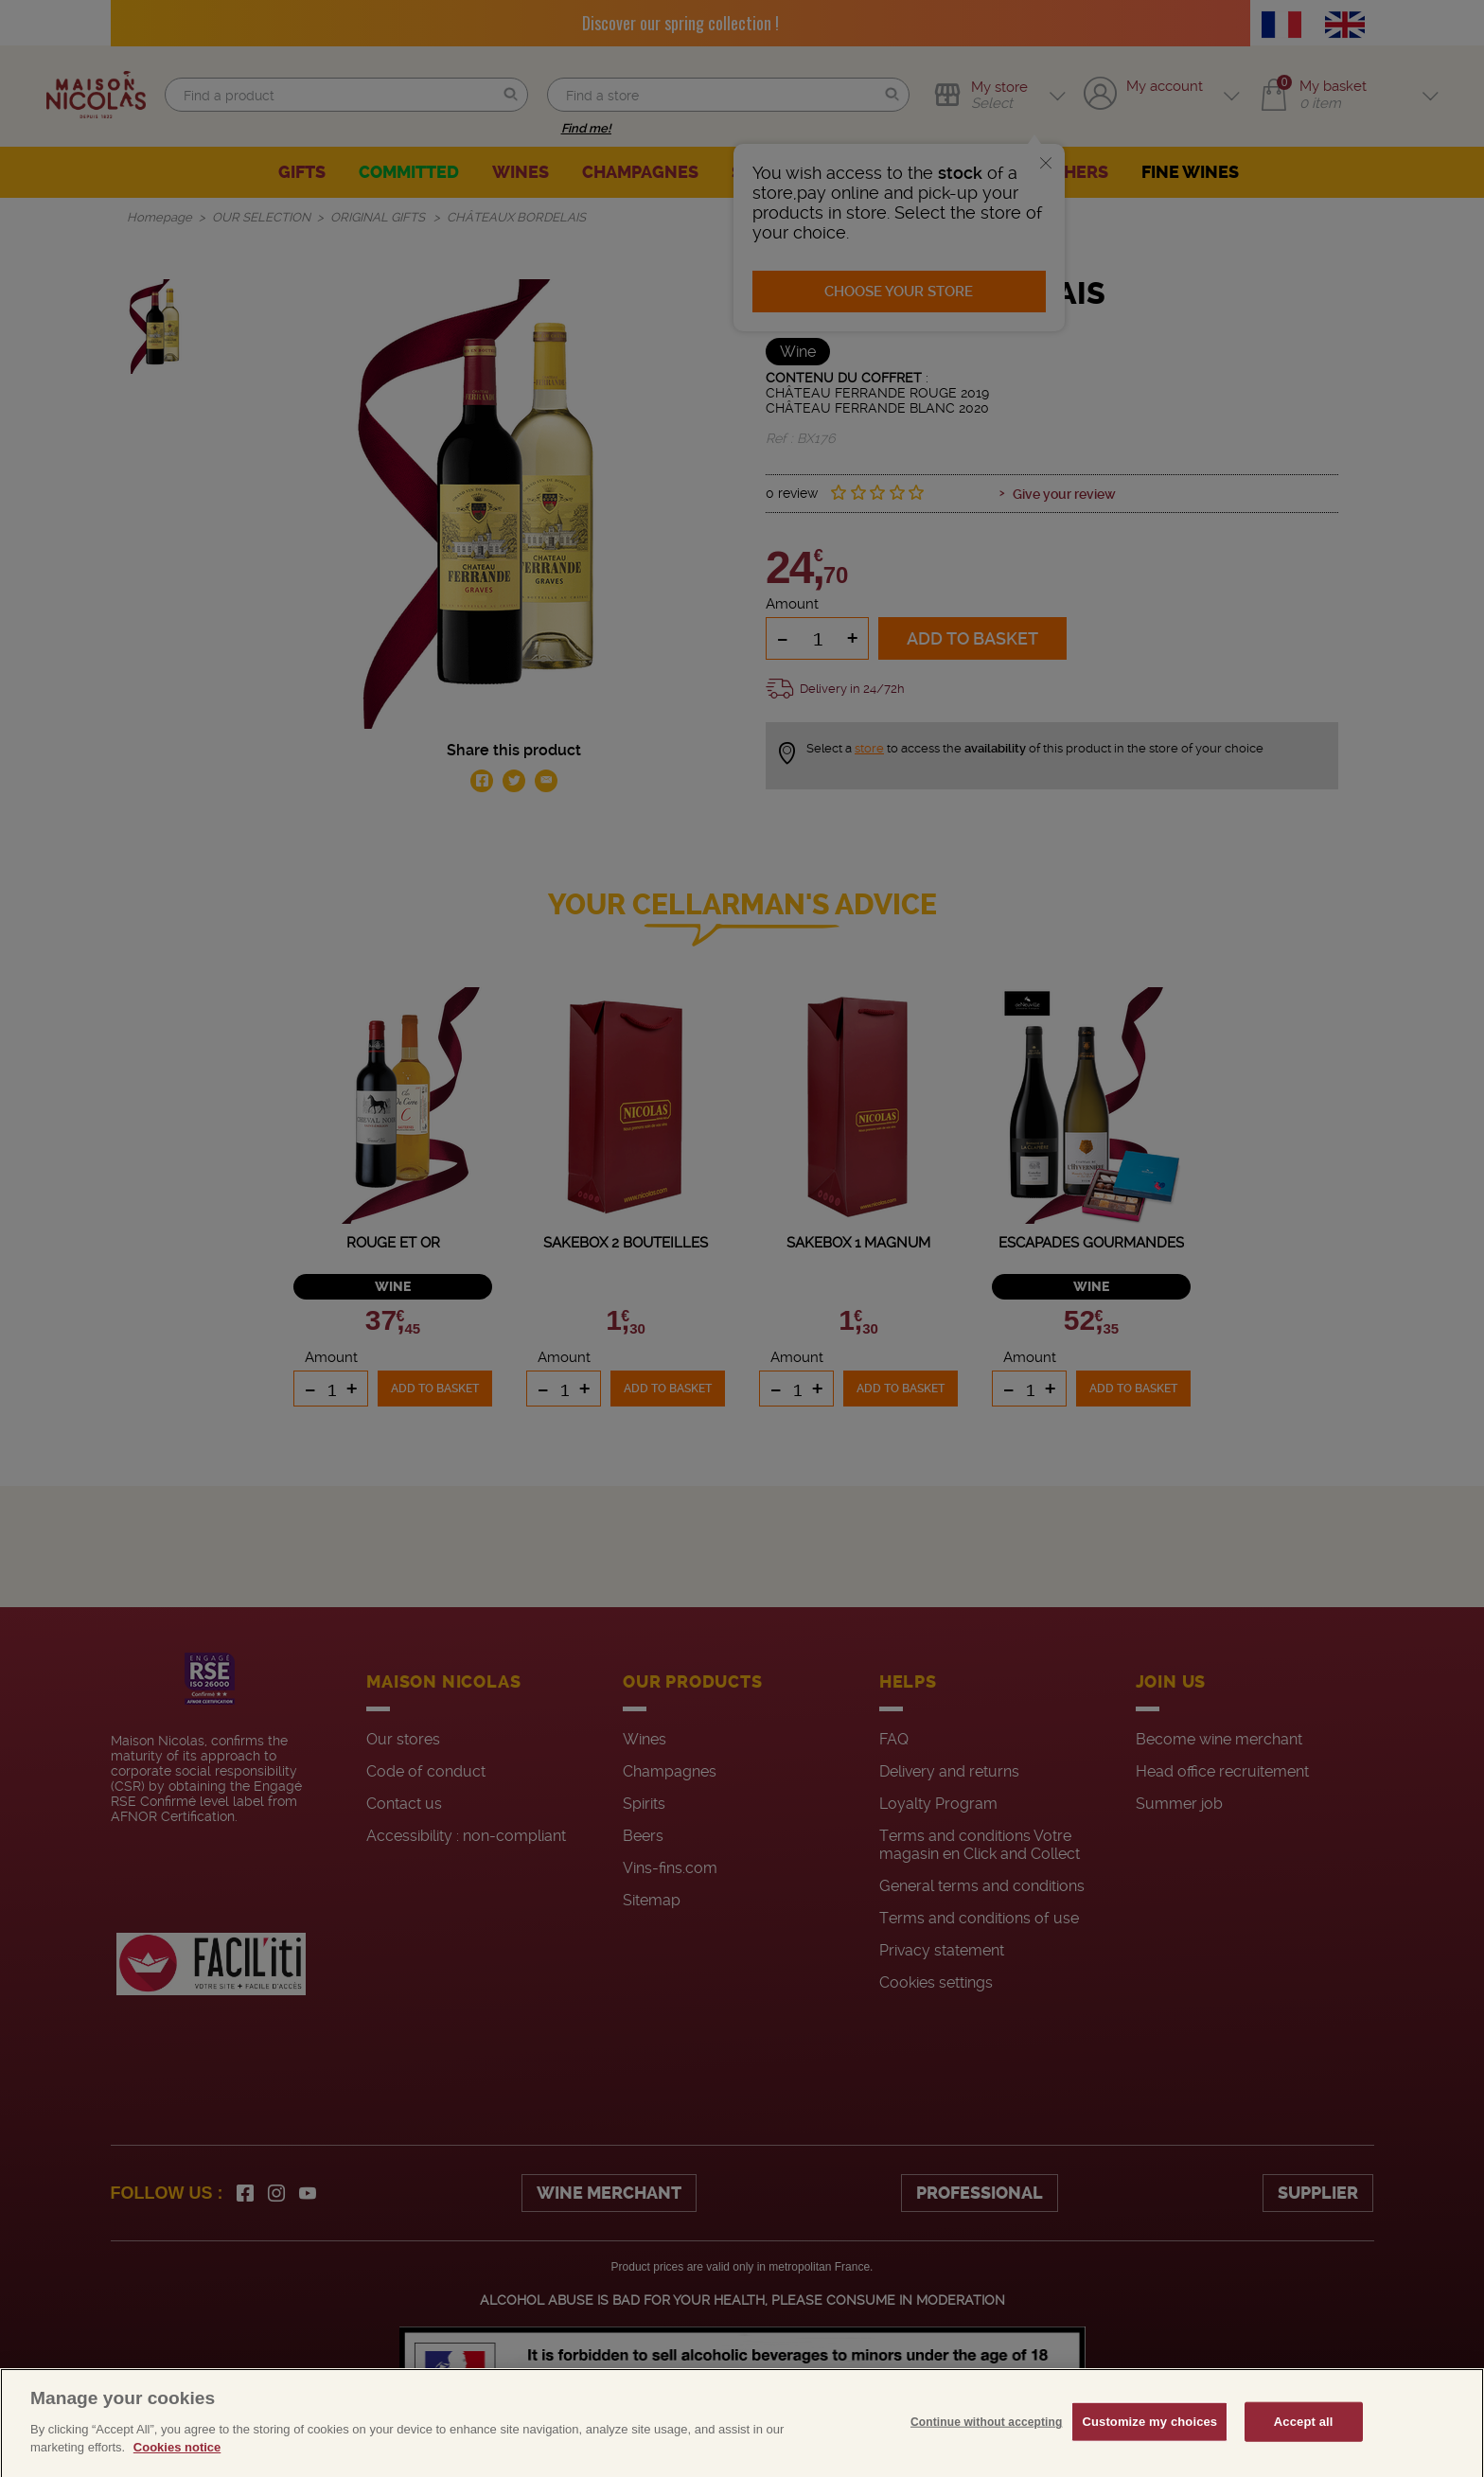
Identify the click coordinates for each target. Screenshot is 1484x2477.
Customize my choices (1149, 2453)
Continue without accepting (986, 2453)
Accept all (1304, 2453)
